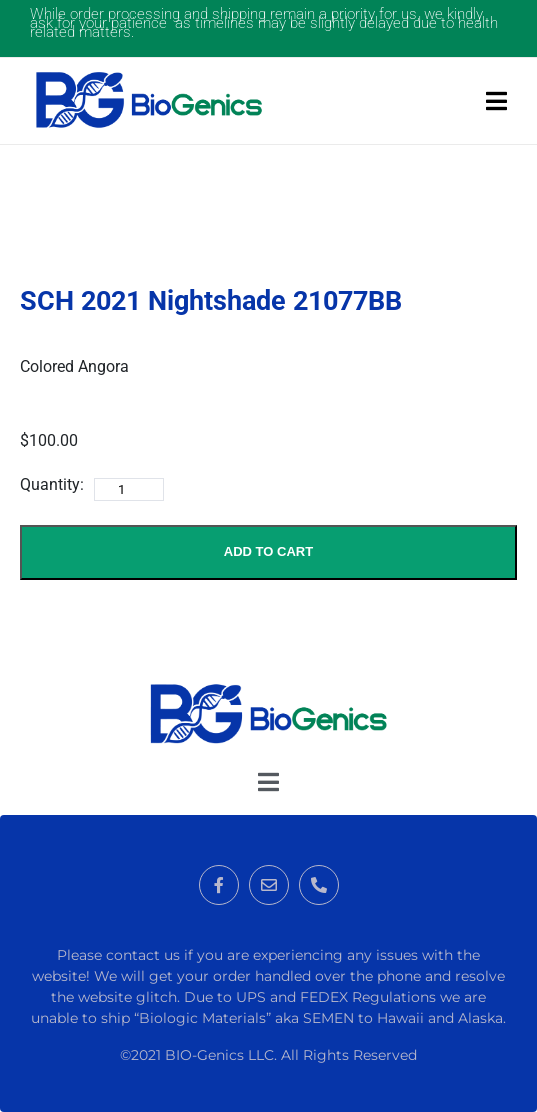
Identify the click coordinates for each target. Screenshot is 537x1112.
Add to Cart (268, 551)
